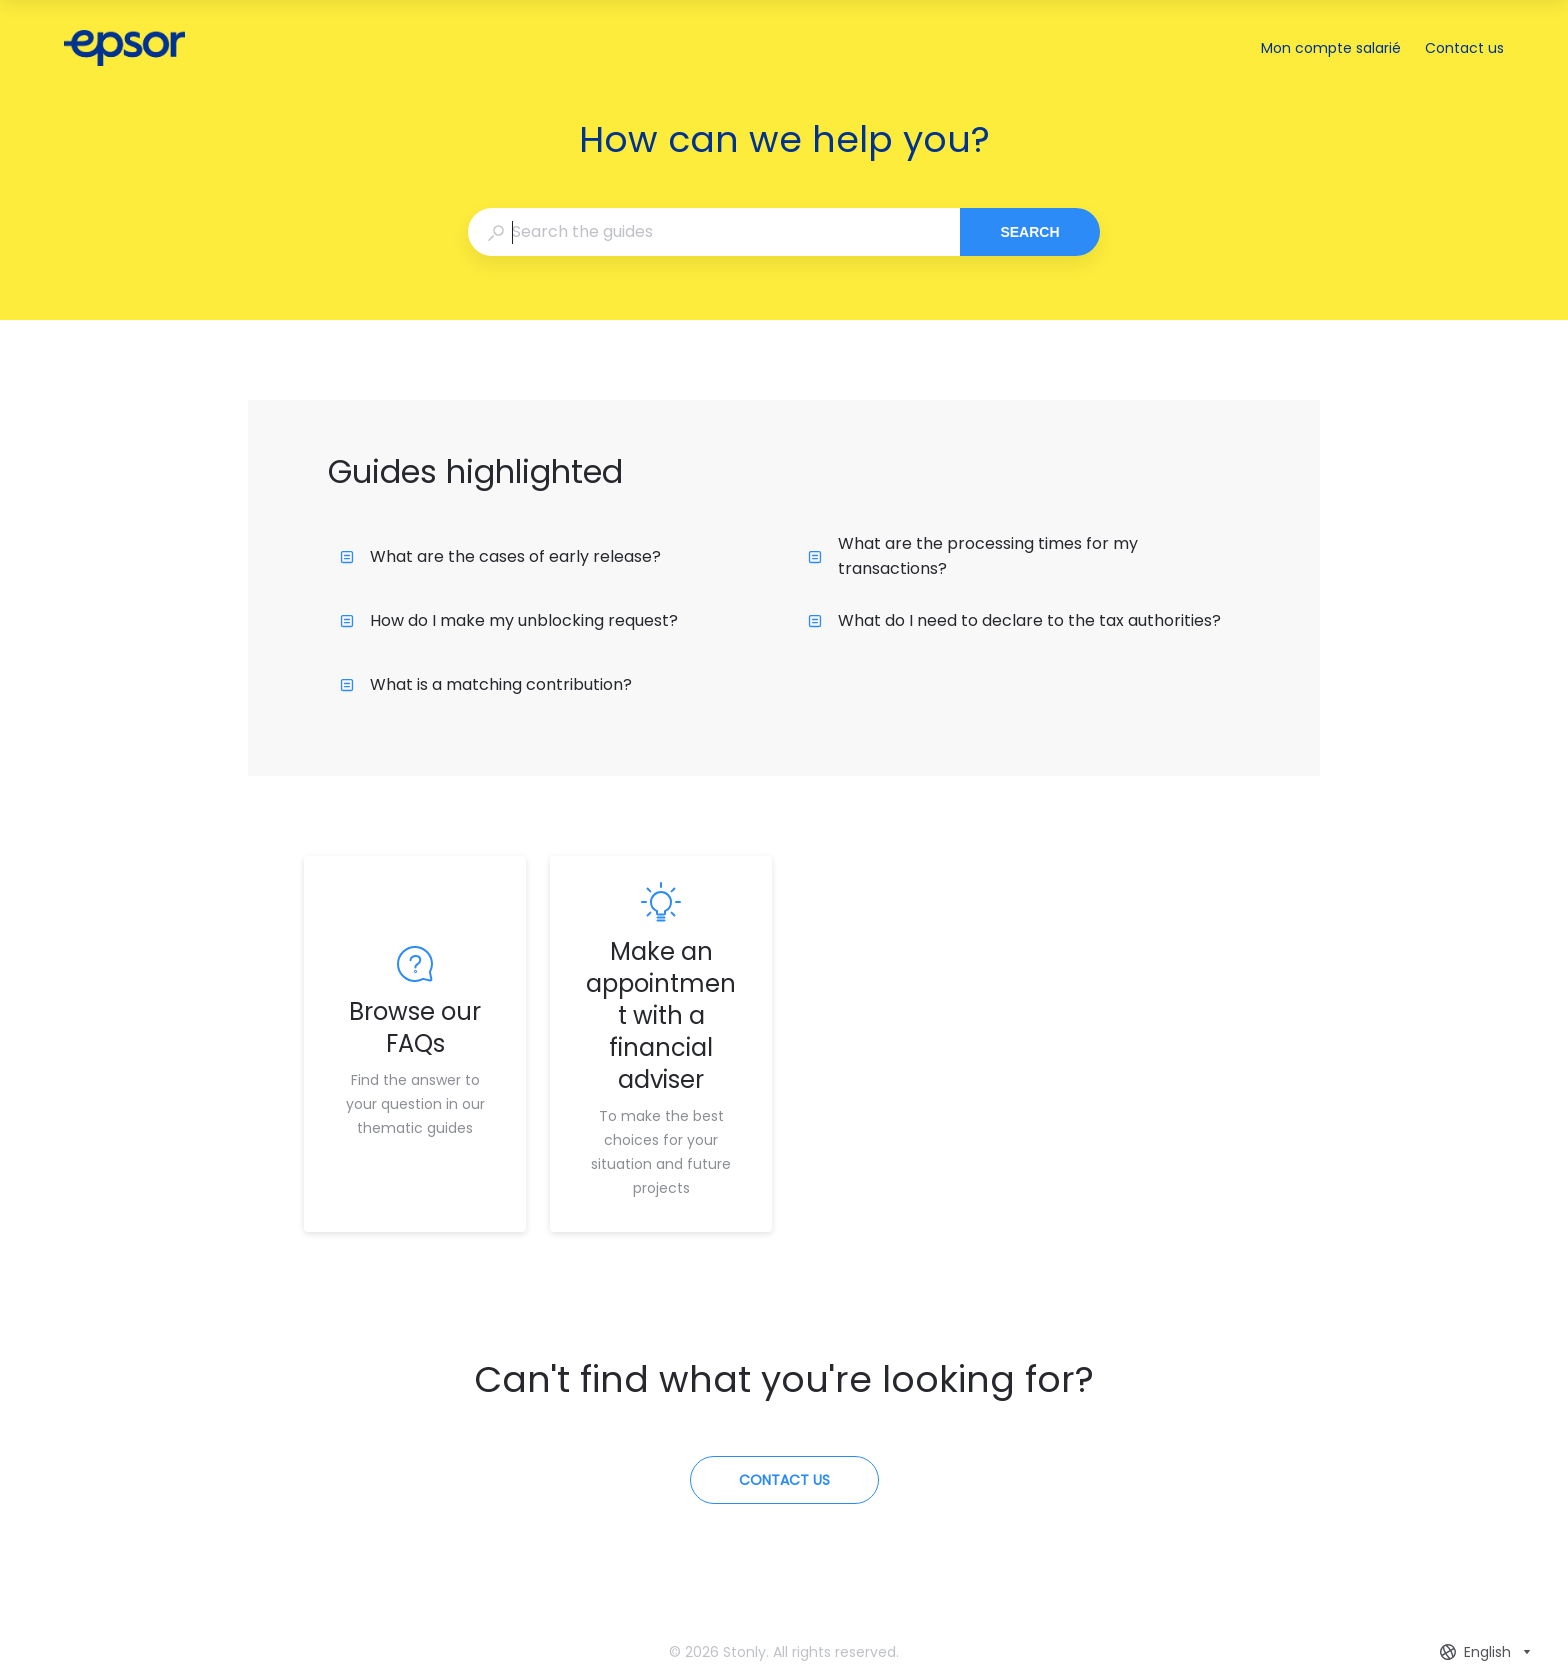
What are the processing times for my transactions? (973, 556)
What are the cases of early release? (500, 556)
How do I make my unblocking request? (509, 620)
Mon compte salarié (1331, 49)
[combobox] (713, 232)
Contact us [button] (1464, 48)
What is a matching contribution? (486, 684)
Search (1029, 232)
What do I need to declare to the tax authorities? (1014, 620)
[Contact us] (784, 1480)
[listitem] (415, 1044)
